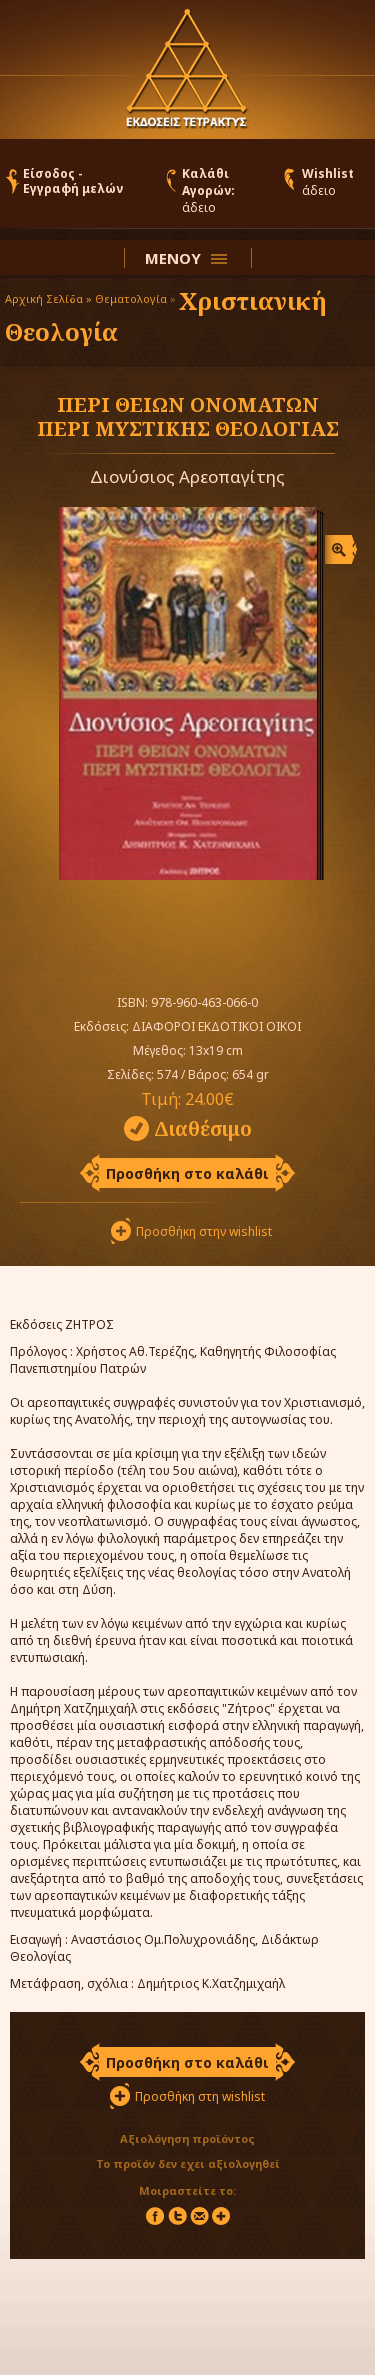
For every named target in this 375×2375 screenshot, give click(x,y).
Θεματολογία (131, 298)
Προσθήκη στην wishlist (204, 1231)
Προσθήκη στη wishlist (200, 2096)
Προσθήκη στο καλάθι (187, 1173)
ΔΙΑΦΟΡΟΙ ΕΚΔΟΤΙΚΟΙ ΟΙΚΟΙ (216, 1026)
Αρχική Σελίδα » (48, 298)
